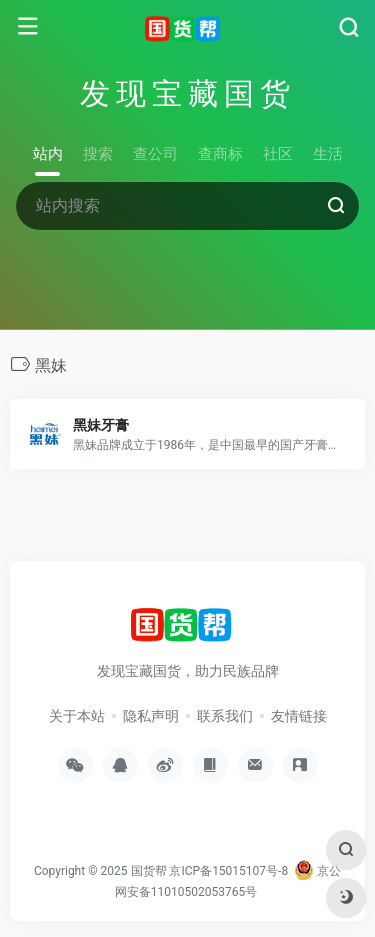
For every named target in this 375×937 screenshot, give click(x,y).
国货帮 (149, 871)
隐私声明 (151, 716)
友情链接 (299, 716)
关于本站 (77, 716)
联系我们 (225, 716)
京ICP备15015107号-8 (228, 871)
